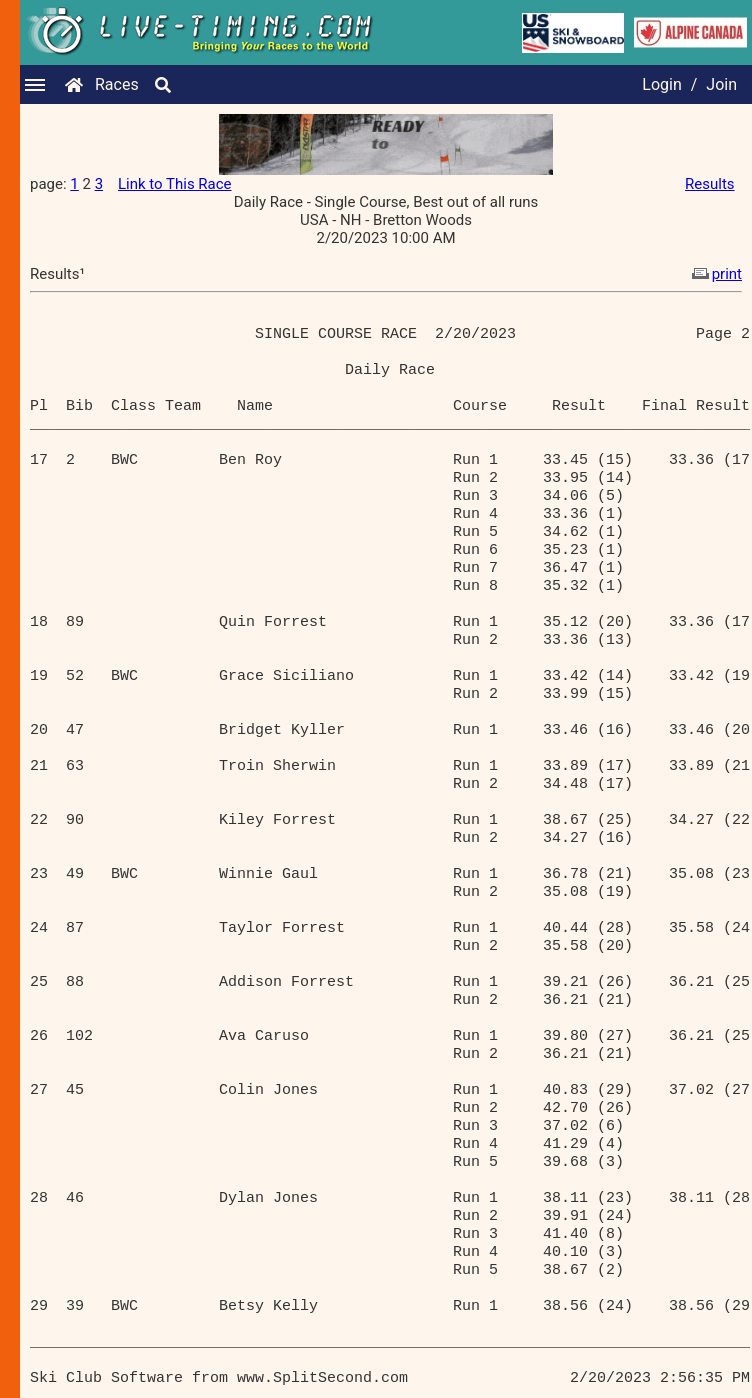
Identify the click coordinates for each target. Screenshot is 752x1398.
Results (710, 184)
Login (661, 84)
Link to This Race (175, 184)
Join (721, 84)
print (715, 274)
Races (117, 84)
